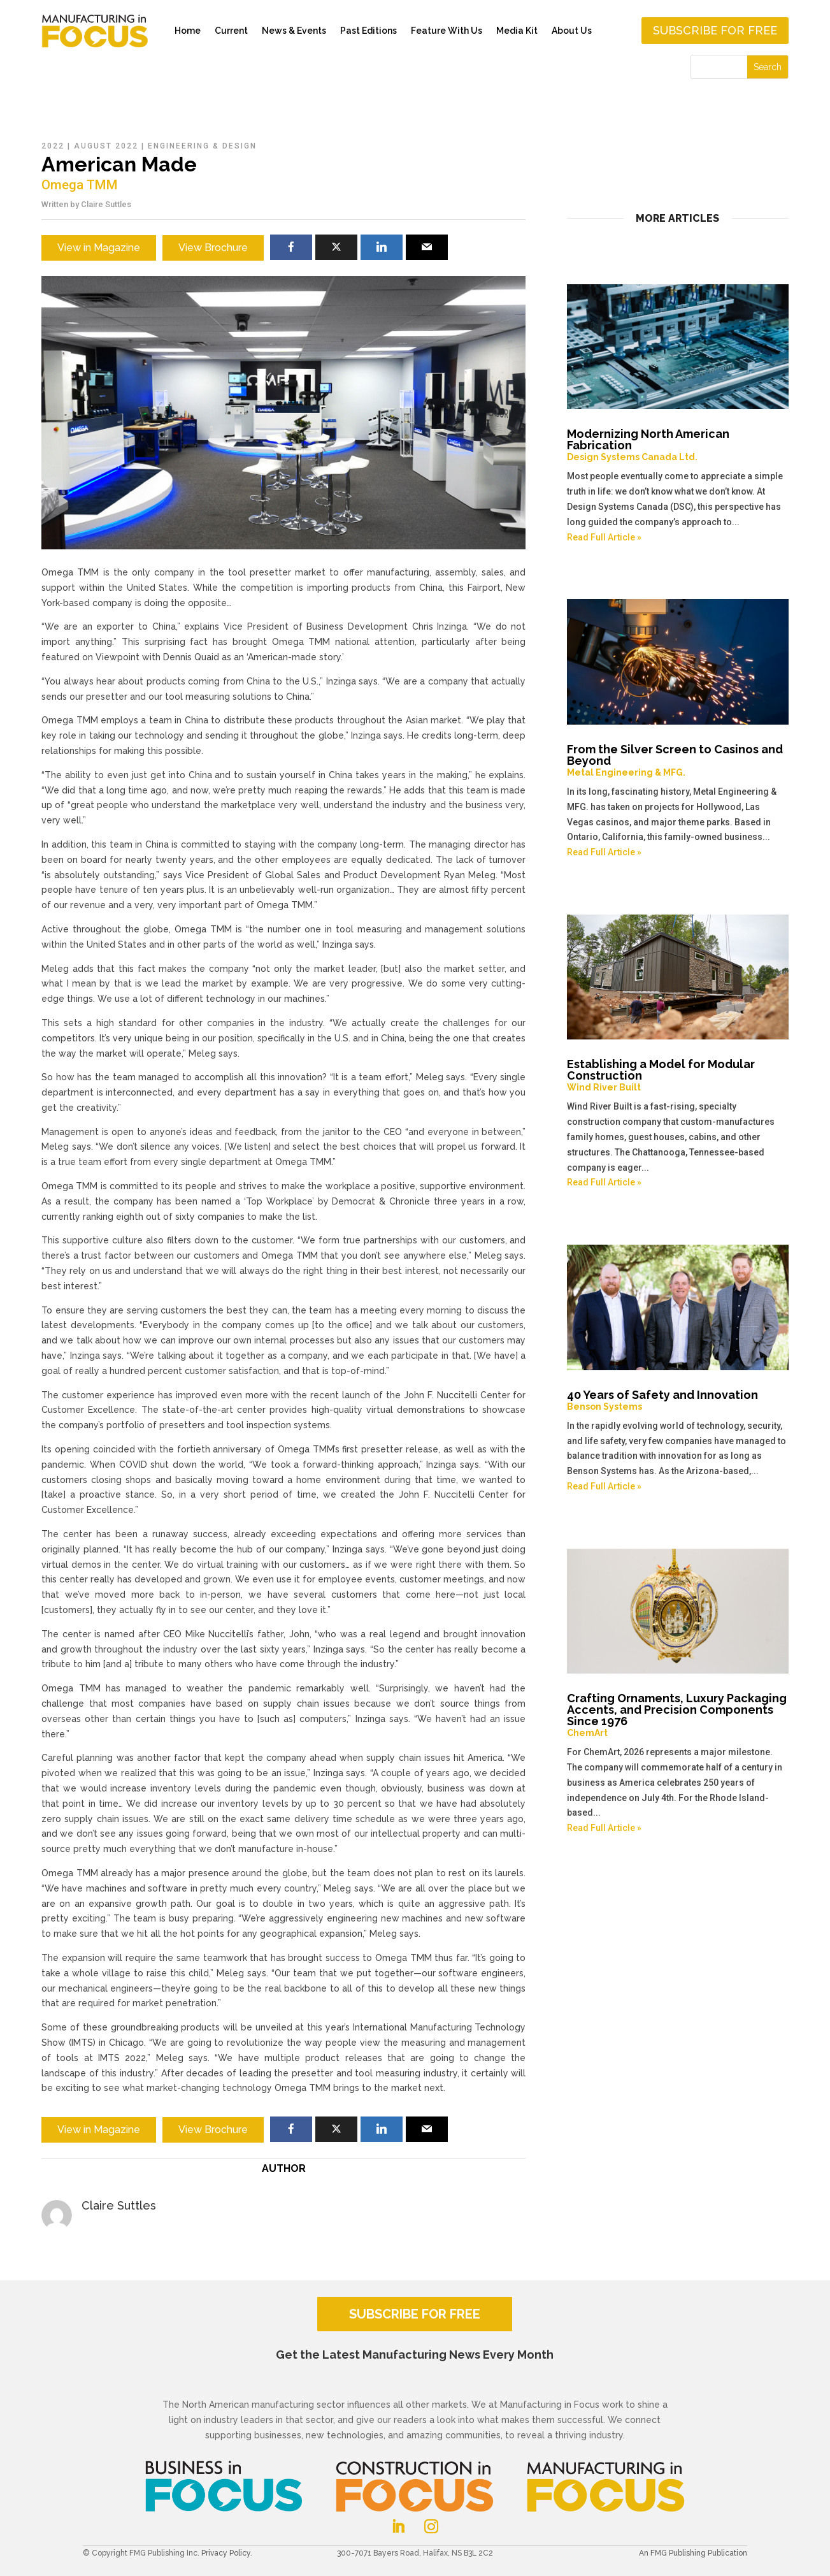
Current (231, 30)
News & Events (294, 30)
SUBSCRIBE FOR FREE (414, 2314)
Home (188, 30)
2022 (52, 145)
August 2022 (106, 145)
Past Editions (368, 30)
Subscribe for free (715, 30)
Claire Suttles (106, 204)
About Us (572, 30)
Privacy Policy (225, 2553)
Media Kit (517, 30)
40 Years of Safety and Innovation (678, 1400)
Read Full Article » (604, 537)
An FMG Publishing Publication (693, 2553)
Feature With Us (446, 30)
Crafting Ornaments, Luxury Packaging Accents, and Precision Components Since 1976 (678, 1715)
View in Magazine (98, 248)
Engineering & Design (202, 145)
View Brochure (213, 248)
